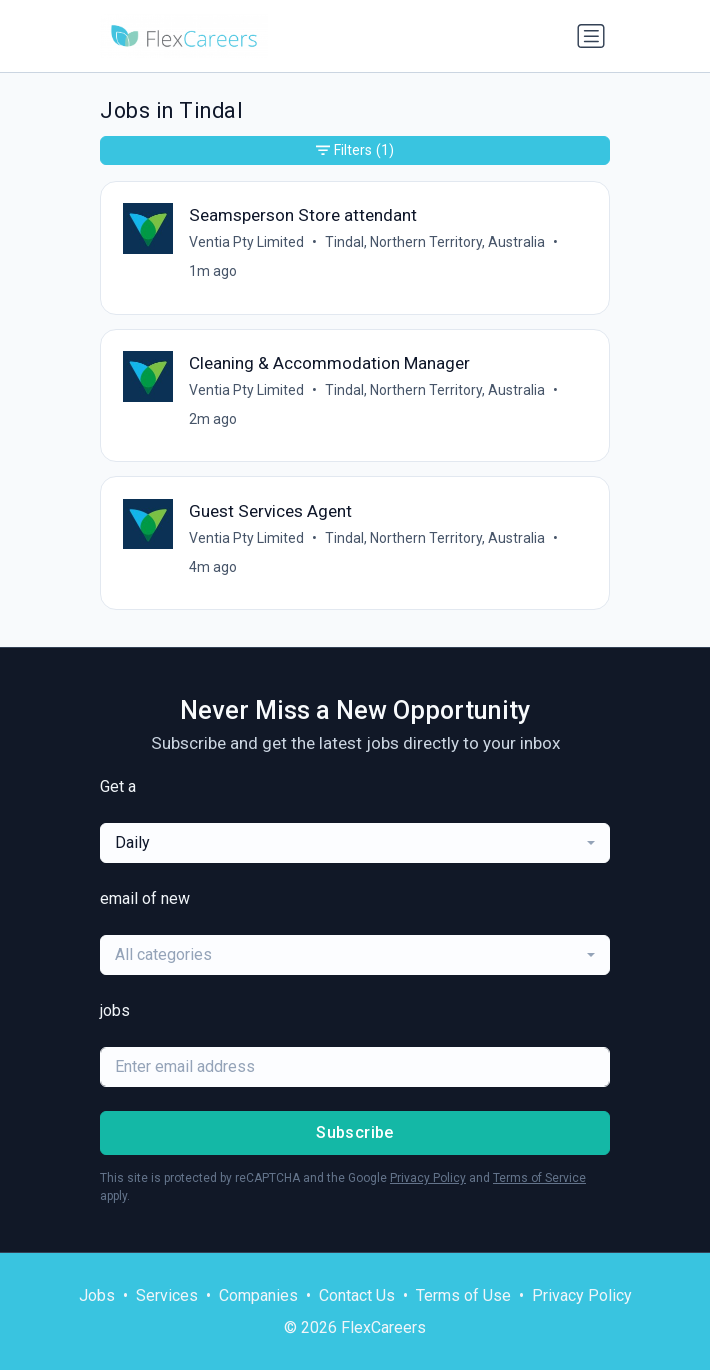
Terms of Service (539, 1178)
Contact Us (357, 1295)
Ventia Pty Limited (246, 242)
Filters (355, 150)
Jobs (97, 1295)
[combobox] (355, 843)
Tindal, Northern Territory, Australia (435, 242)
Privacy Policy (428, 1178)
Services (167, 1295)
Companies (258, 1295)
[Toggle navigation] (591, 36)
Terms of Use (463, 1295)
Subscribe (355, 1132)
